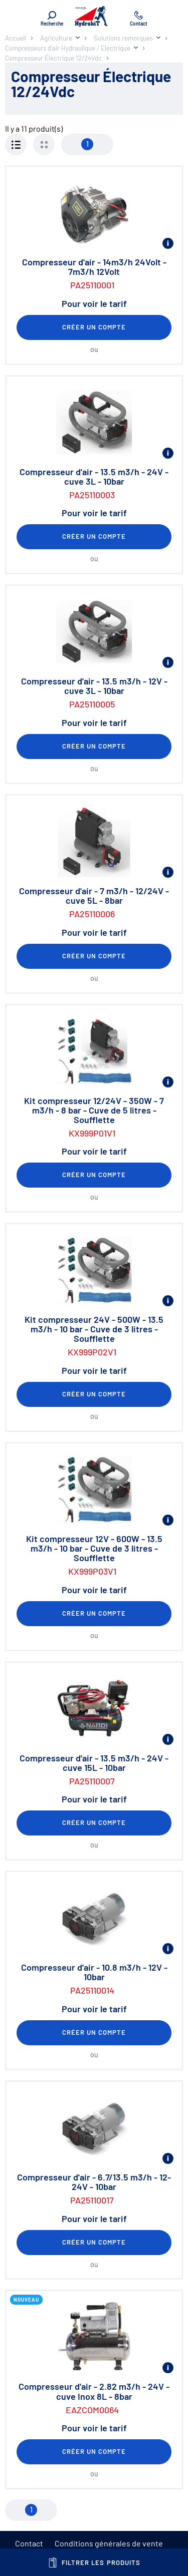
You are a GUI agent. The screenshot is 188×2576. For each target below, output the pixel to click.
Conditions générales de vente (109, 2543)
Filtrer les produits (94, 2562)
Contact (29, 2543)
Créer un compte (94, 327)
